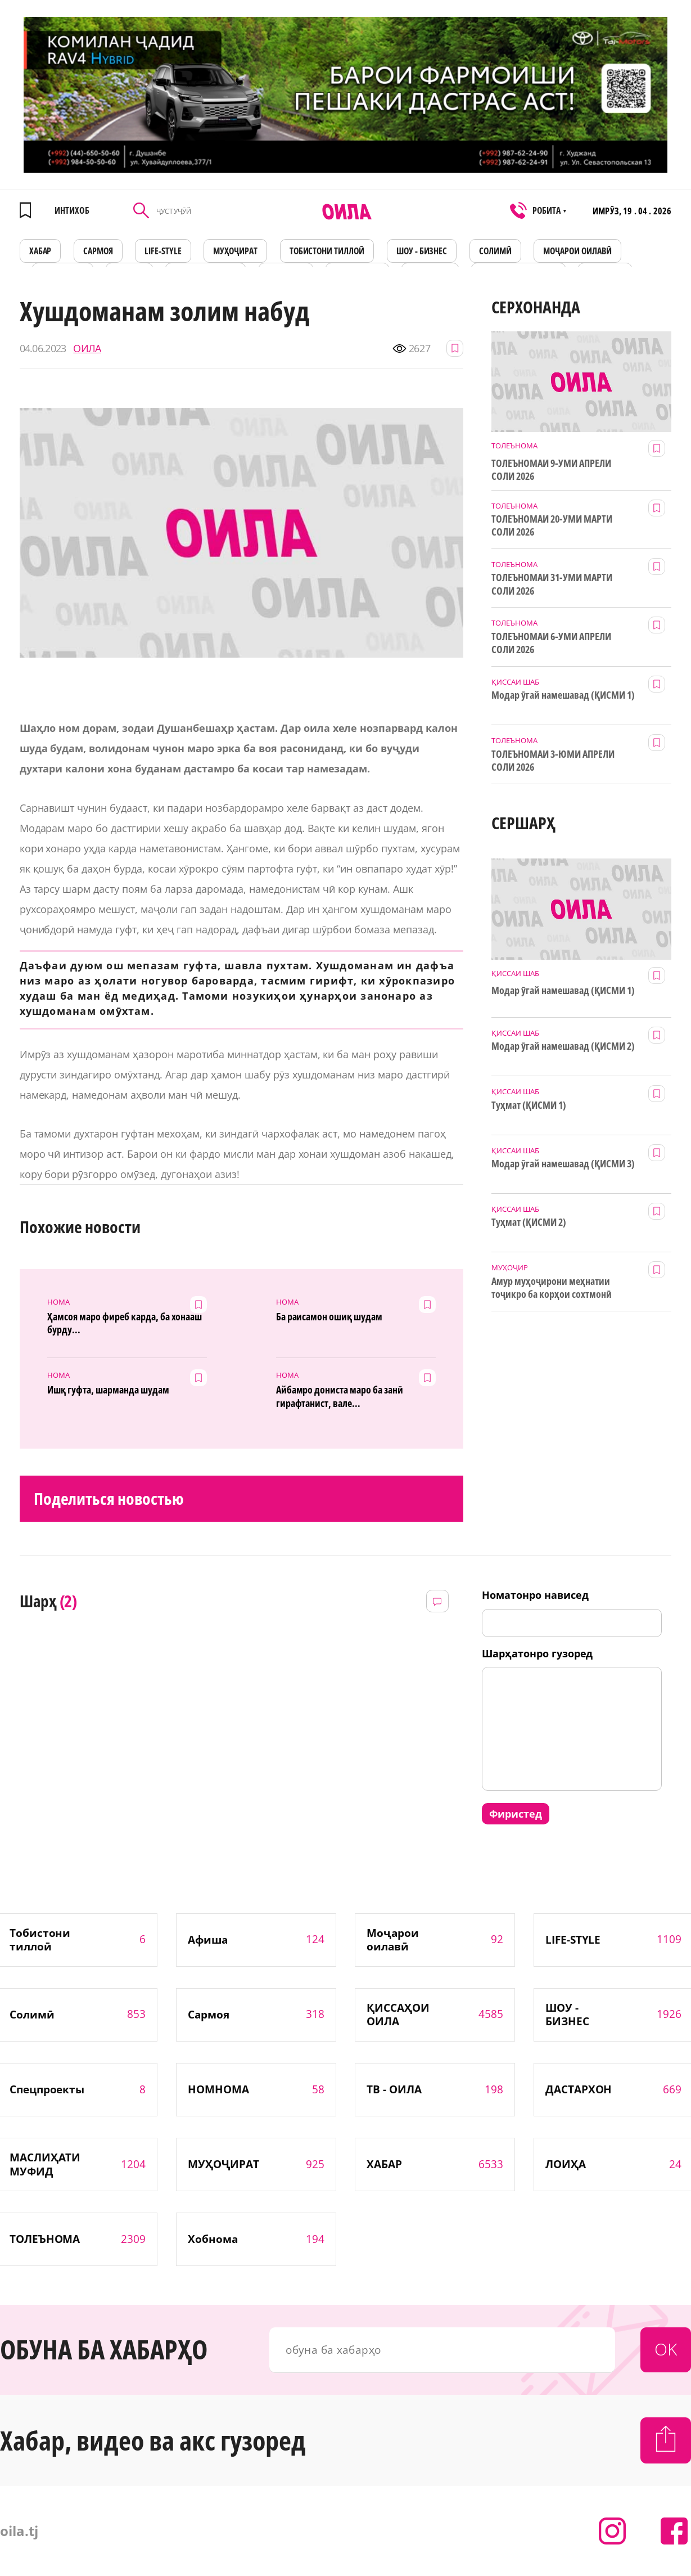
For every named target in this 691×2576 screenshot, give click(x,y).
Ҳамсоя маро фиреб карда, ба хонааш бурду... (124, 1323)
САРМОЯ (98, 251)
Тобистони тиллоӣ (327, 251)
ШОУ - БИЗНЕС (422, 251)
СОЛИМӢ (495, 251)
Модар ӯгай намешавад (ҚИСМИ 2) (562, 1046)
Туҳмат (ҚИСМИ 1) (528, 1105)
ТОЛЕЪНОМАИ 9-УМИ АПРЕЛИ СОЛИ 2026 (551, 470)
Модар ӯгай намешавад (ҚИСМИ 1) (562, 695)
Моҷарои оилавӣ (577, 251)
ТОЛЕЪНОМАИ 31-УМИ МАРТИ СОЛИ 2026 (551, 584)
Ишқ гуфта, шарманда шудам (108, 1389)
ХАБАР (40, 251)
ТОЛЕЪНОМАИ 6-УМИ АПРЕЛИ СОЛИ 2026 (551, 643)
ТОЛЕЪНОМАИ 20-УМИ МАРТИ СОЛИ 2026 (551, 525)
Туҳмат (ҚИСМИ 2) (528, 1222)
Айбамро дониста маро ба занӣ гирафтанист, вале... (339, 1396)
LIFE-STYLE (163, 251)
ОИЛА (87, 348)
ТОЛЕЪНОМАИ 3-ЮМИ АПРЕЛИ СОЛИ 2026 (553, 761)
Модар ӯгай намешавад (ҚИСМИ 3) (562, 1163)
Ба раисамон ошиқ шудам (329, 1316)
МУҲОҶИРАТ (235, 251)
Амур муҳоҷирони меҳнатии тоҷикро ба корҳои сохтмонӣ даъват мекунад (551, 1288)
